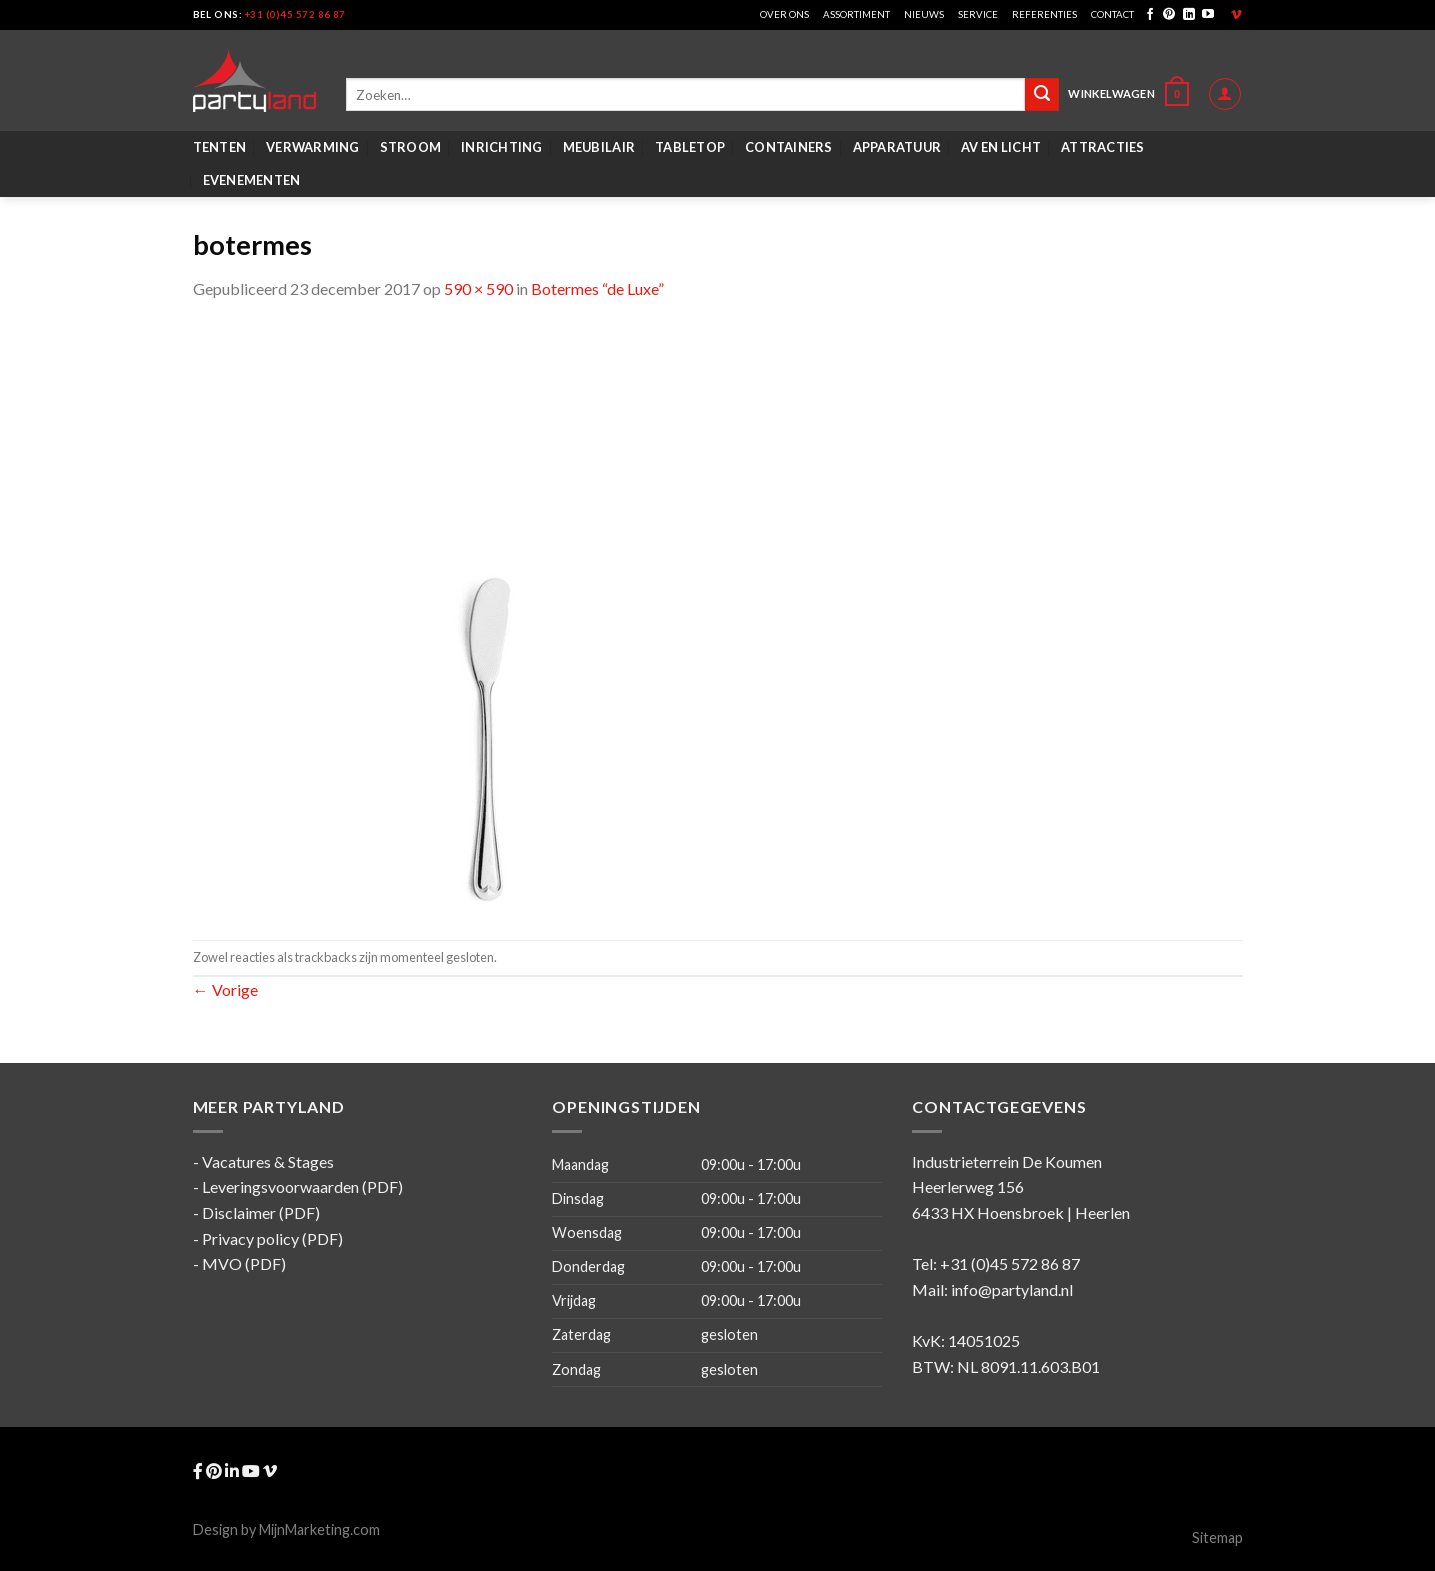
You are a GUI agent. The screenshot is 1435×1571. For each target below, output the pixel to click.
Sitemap (1217, 1537)
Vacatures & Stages (268, 1161)
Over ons (784, 14)
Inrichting (502, 147)
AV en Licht (1001, 147)
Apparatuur (897, 147)
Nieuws (924, 14)
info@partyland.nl (1012, 1289)
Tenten (220, 147)
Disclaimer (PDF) (261, 1212)
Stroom (411, 147)
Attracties (1103, 147)
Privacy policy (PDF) (272, 1238)
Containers (789, 147)
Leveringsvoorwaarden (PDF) (302, 1186)
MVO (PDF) (244, 1263)
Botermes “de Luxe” (597, 288)
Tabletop (690, 147)
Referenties (1044, 14)
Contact (1112, 14)
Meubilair (599, 147)
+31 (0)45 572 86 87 (295, 14)
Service (978, 14)
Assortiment (856, 14)
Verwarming (313, 147)
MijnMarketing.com (319, 1529)
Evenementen (252, 180)
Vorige (225, 989)
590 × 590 (478, 288)
